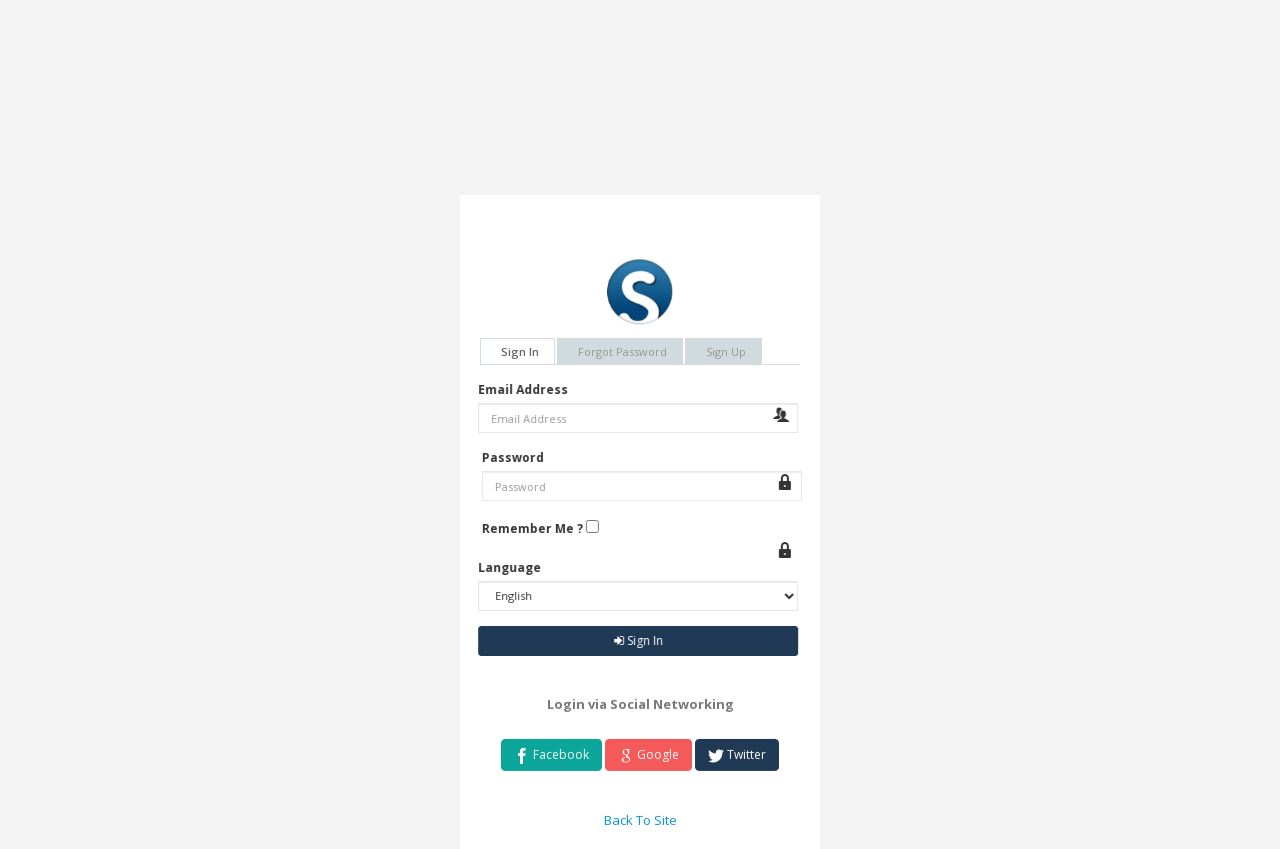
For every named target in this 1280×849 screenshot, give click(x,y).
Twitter (737, 758)
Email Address (517, 389)
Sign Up (726, 351)
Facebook (551, 758)
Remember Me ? (538, 528)
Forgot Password (622, 351)
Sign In (520, 351)
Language (503, 567)
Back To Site (640, 823)
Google (648, 758)
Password (519, 457)
